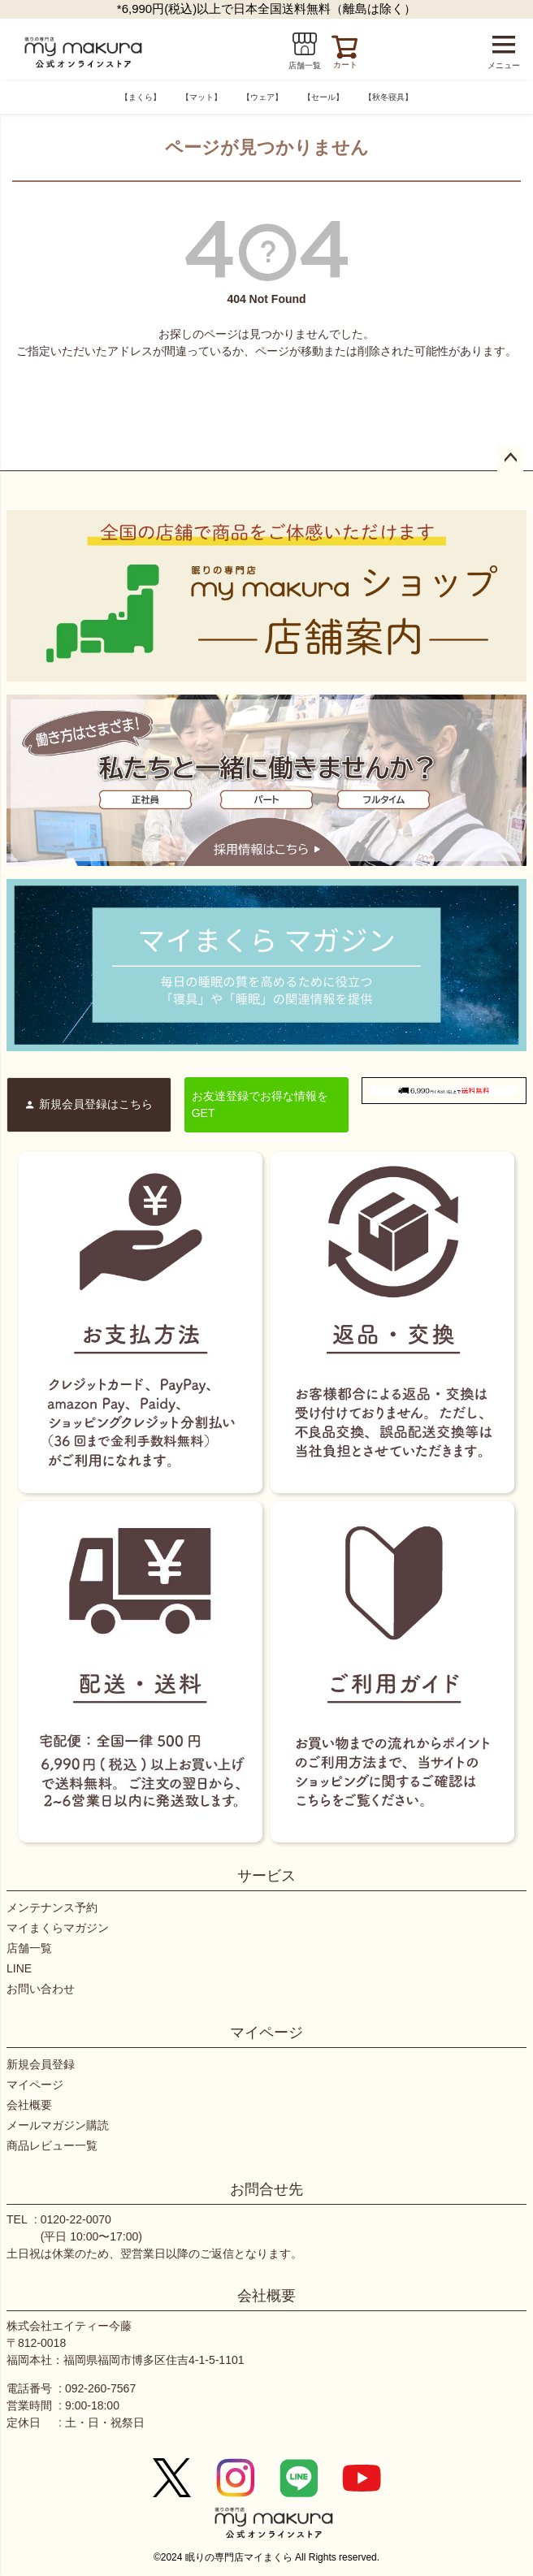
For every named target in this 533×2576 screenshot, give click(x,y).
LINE (19, 1968)
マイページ (266, 2032)
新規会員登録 (40, 2064)
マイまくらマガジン (57, 1927)
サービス (266, 1876)
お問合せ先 (266, 2189)
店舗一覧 (29, 1948)
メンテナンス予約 (52, 1907)
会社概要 (29, 2104)
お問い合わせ (40, 1988)
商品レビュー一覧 (52, 2145)
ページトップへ (510, 458)
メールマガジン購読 (57, 2125)
